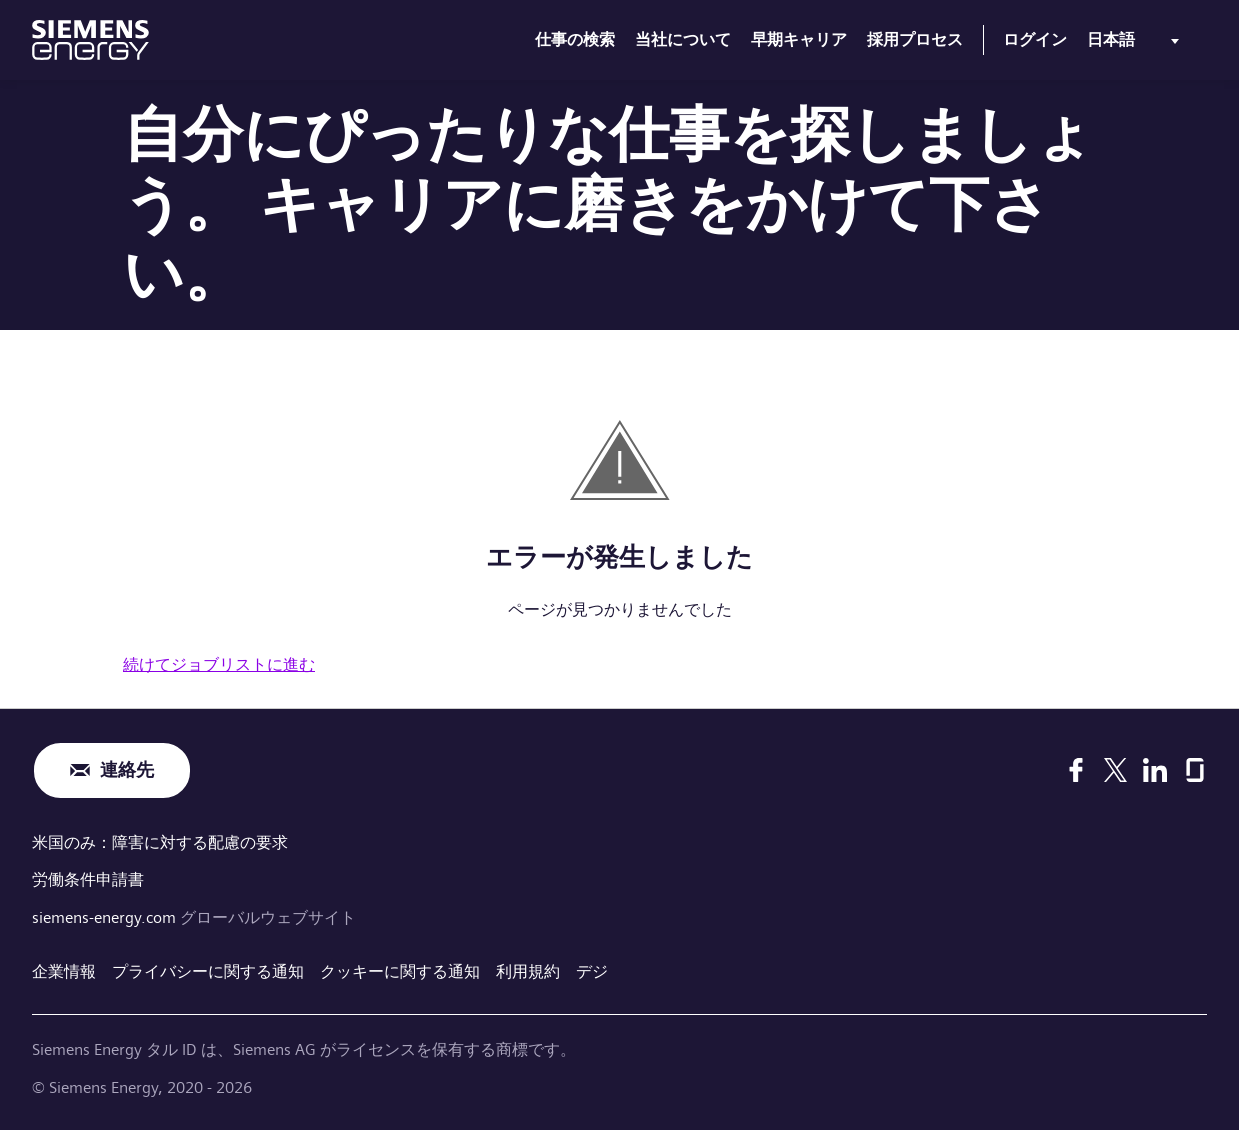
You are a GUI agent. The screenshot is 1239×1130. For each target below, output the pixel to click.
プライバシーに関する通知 (208, 971)
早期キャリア (799, 39)
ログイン (1035, 39)
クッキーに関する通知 (400, 971)
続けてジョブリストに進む (219, 664)
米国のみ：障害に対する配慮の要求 (160, 842)
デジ (592, 971)
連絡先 (127, 770)
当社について (683, 39)
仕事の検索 (575, 39)
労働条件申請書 (88, 879)
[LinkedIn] (1155, 770)
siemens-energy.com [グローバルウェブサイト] (106, 917)
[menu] (1137, 44)
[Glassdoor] (1195, 770)
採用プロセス (915, 39)
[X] (1115, 770)
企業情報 (64, 971)
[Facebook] (1076, 770)
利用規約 (528, 971)
